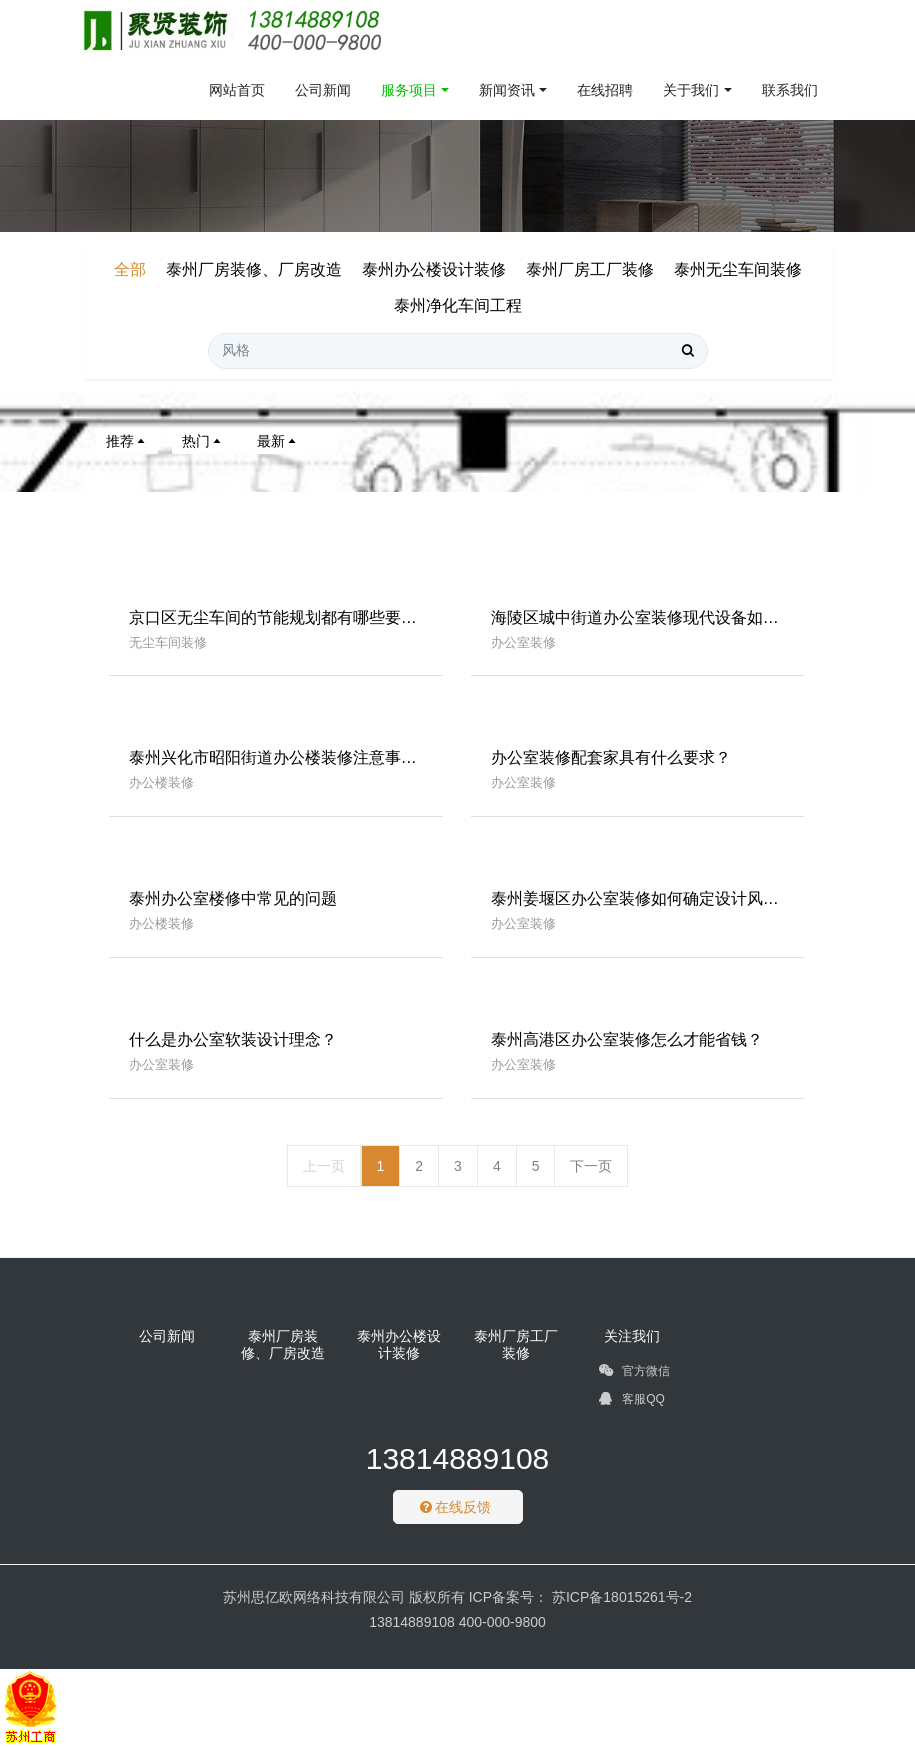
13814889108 (458, 1458)
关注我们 (632, 1336)
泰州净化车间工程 (458, 305)
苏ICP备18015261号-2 (620, 1597)
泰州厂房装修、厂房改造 (254, 269)
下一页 (591, 1166)
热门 (203, 441)
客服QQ (632, 1402)
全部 (130, 269)
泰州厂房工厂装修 (590, 269)
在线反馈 (456, 1507)
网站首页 (237, 90)
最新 (278, 441)
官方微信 (634, 1374)
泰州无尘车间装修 (738, 269)
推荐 (127, 441)
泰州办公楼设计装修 (434, 269)
